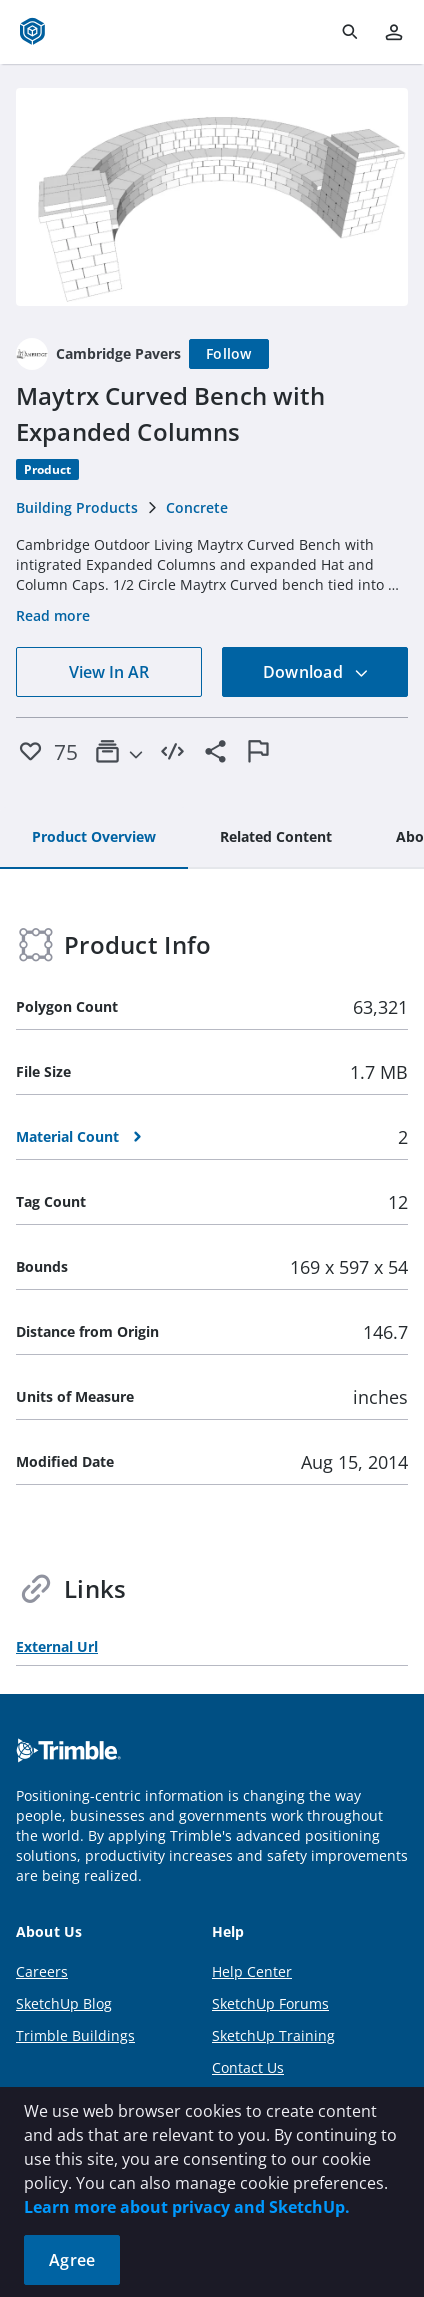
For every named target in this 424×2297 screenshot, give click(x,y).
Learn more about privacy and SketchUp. (187, 2207)
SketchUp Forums (270, 2003)
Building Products (77, 507)
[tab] (94, 838)
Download (316, 672)
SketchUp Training (273, 2035)
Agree (72, 2260)
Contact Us (248, 2067)
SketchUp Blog (64, 2003)
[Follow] (229, 354)
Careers (42, 1971)
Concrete (197, 507)
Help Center (252, 1971)
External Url (57, 1646)
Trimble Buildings (75, 2035)
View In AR (109, 672)
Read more (53, 615)
